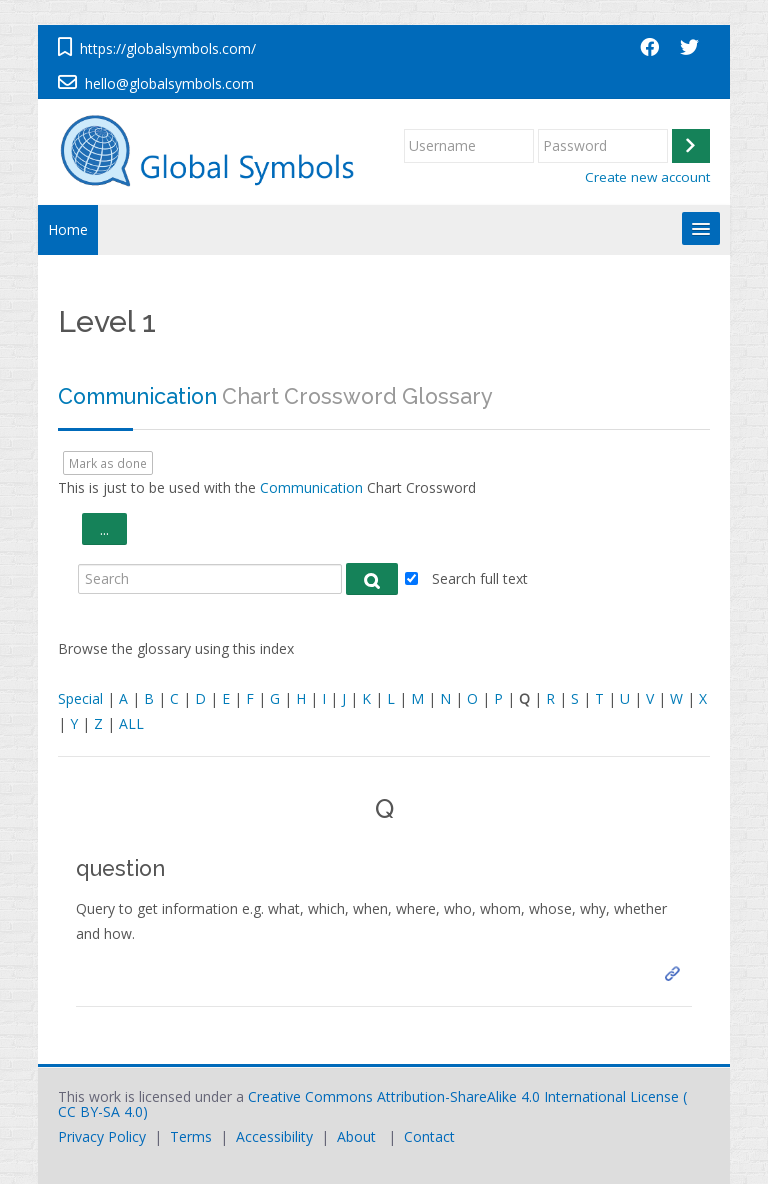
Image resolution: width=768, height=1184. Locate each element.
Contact (429, 1136)
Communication (137, 396)
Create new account (647, 177)
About (356, 1136)
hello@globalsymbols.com (169, 83)
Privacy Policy (102, 1136)
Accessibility (274, 1136)
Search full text (480, 578)
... (113, 528)
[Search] (210, 579)
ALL (131, 723)
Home (68, 229)
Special (80, 698)
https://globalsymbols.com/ (168, 48)
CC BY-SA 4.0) (103, 1111)
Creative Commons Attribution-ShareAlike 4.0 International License (463, 1096)
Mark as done (108, 463)
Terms (191, 1136)
